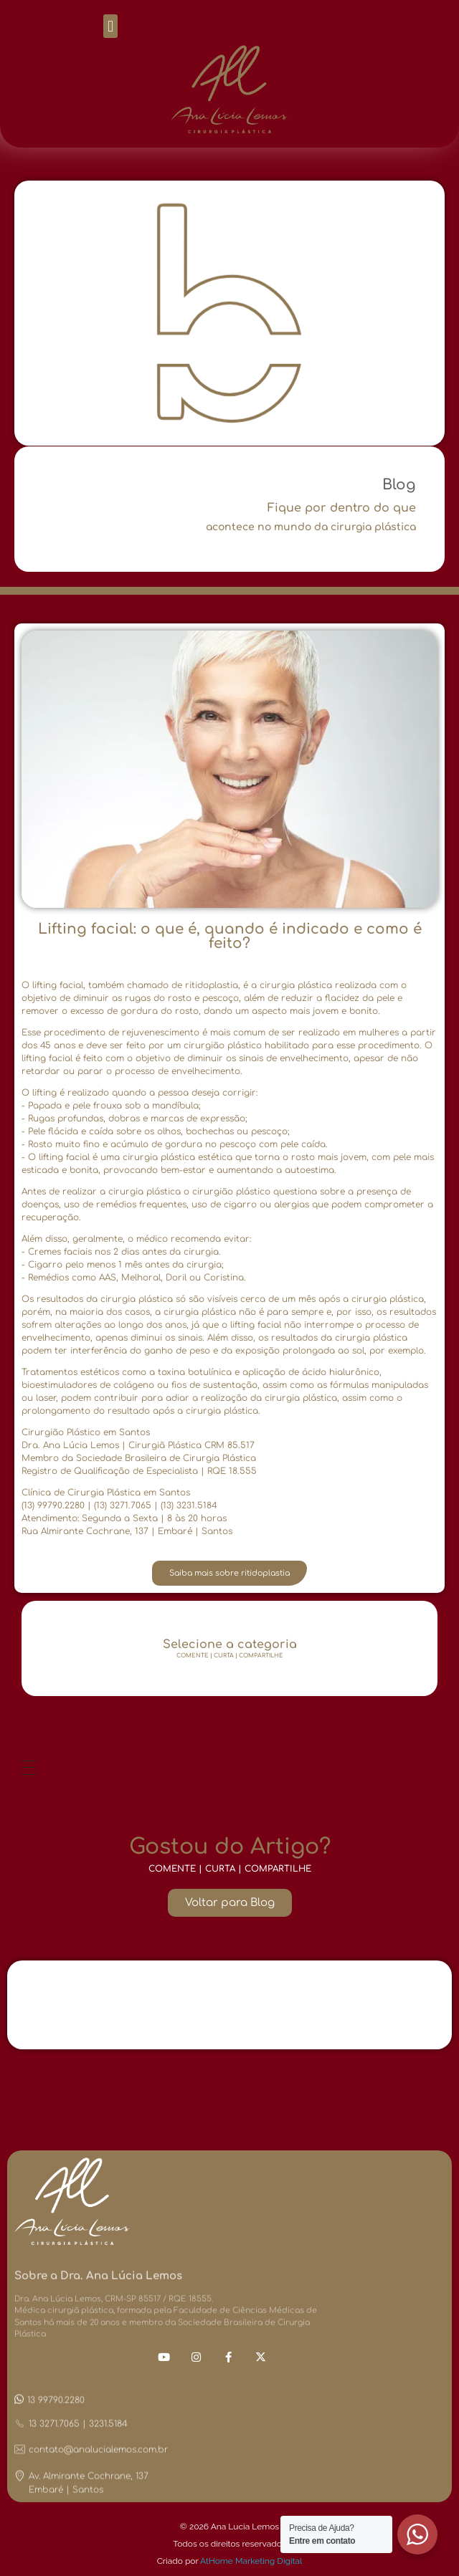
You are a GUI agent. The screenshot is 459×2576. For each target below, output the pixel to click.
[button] (110, 26)
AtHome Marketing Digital (251, 2561)
